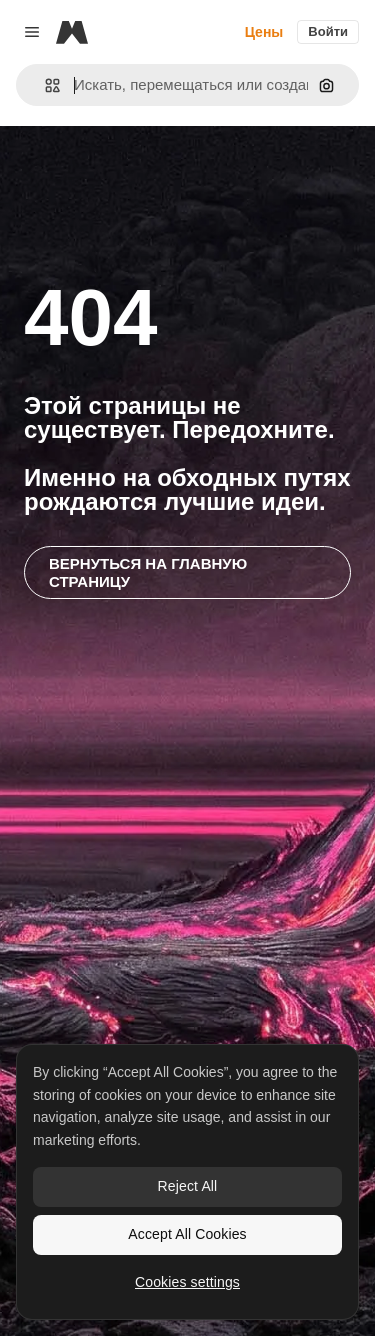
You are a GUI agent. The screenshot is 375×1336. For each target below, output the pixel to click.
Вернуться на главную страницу (148, 572)
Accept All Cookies (187, 1234)
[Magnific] (72, 32)
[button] (44, 85)
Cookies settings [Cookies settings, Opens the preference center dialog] (187, 1282)
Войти (328, 31)
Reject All (188, 1186)
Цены (264, 32)
